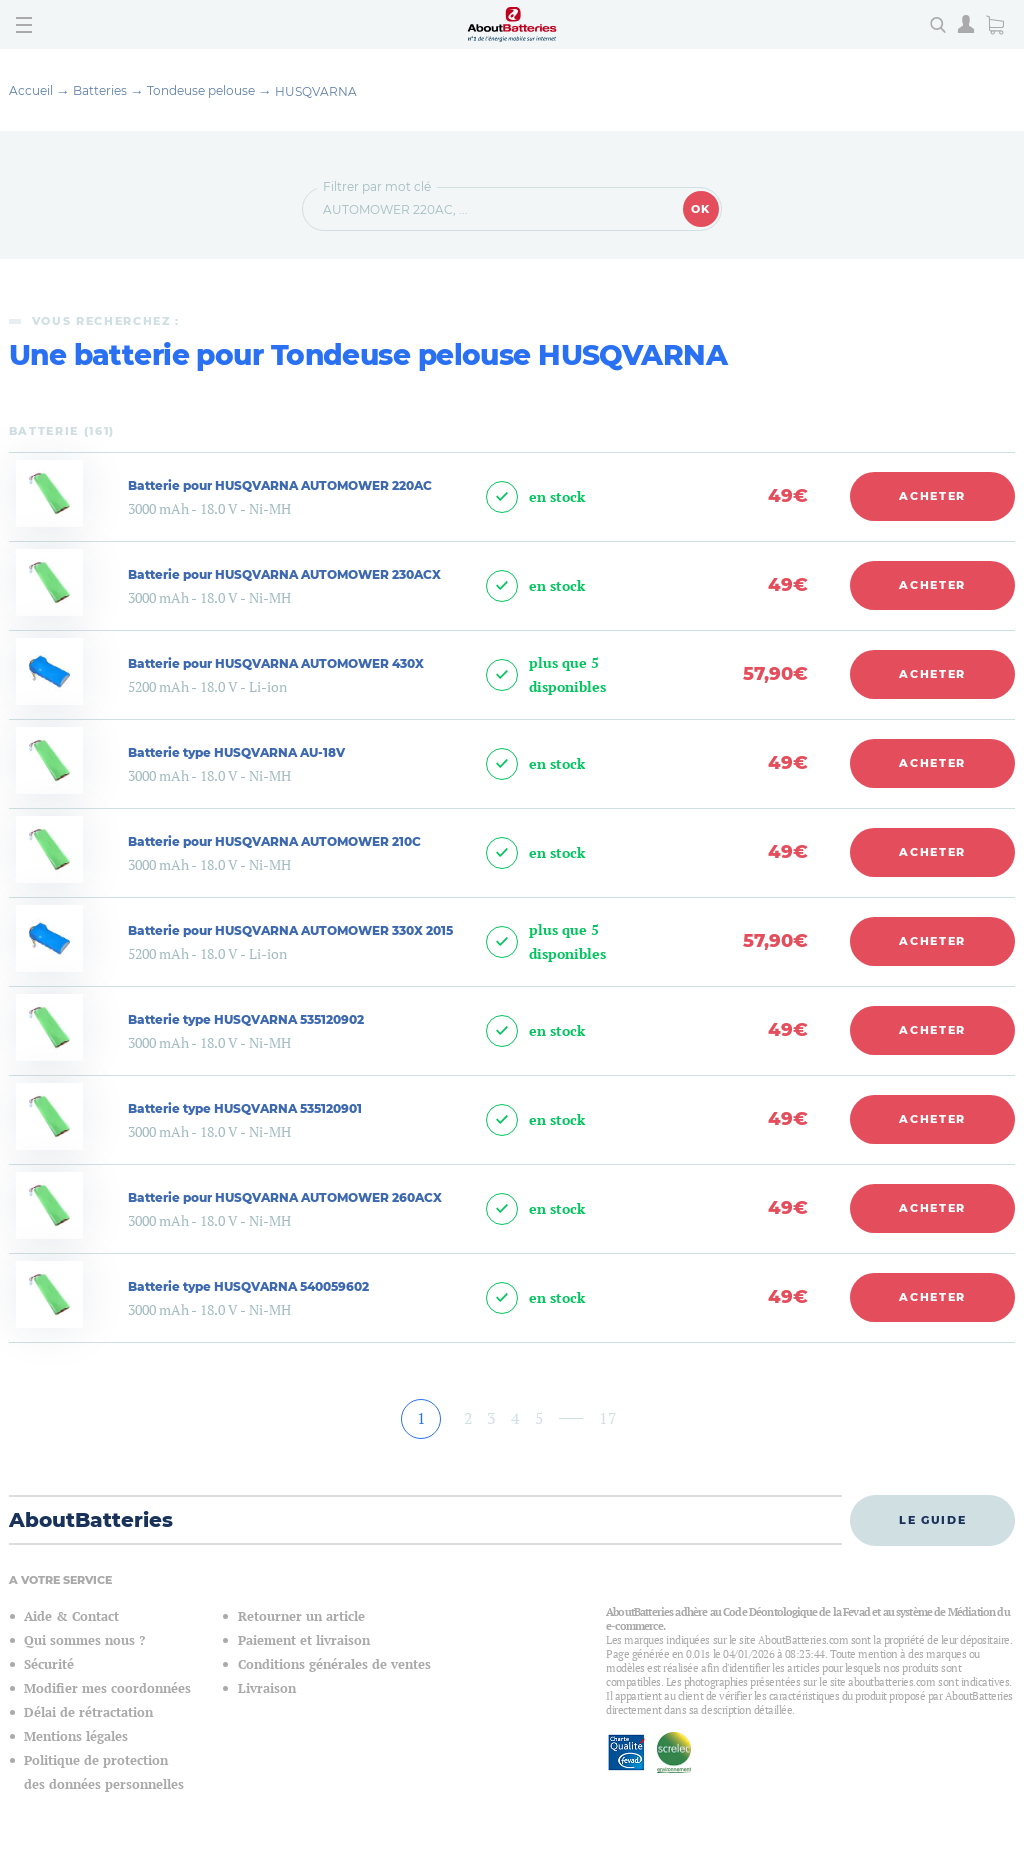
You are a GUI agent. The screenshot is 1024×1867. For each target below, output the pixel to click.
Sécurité (49, 1664)
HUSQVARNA (316, 91)
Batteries (100, 90)
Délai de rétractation (88, 1712)
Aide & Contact (71, 1616)
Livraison (267, 1688)
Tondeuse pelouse (201, 90)
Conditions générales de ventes (334, 1664)
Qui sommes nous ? (84, 1640)
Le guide (932, 1520)
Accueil (31, 90)
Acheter (932, 496)
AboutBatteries (91, 1520)
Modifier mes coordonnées (107, 1688)
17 (608, 1418)
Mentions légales (76, 1736)
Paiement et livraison (304, 1640)
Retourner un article (301, 1616)
